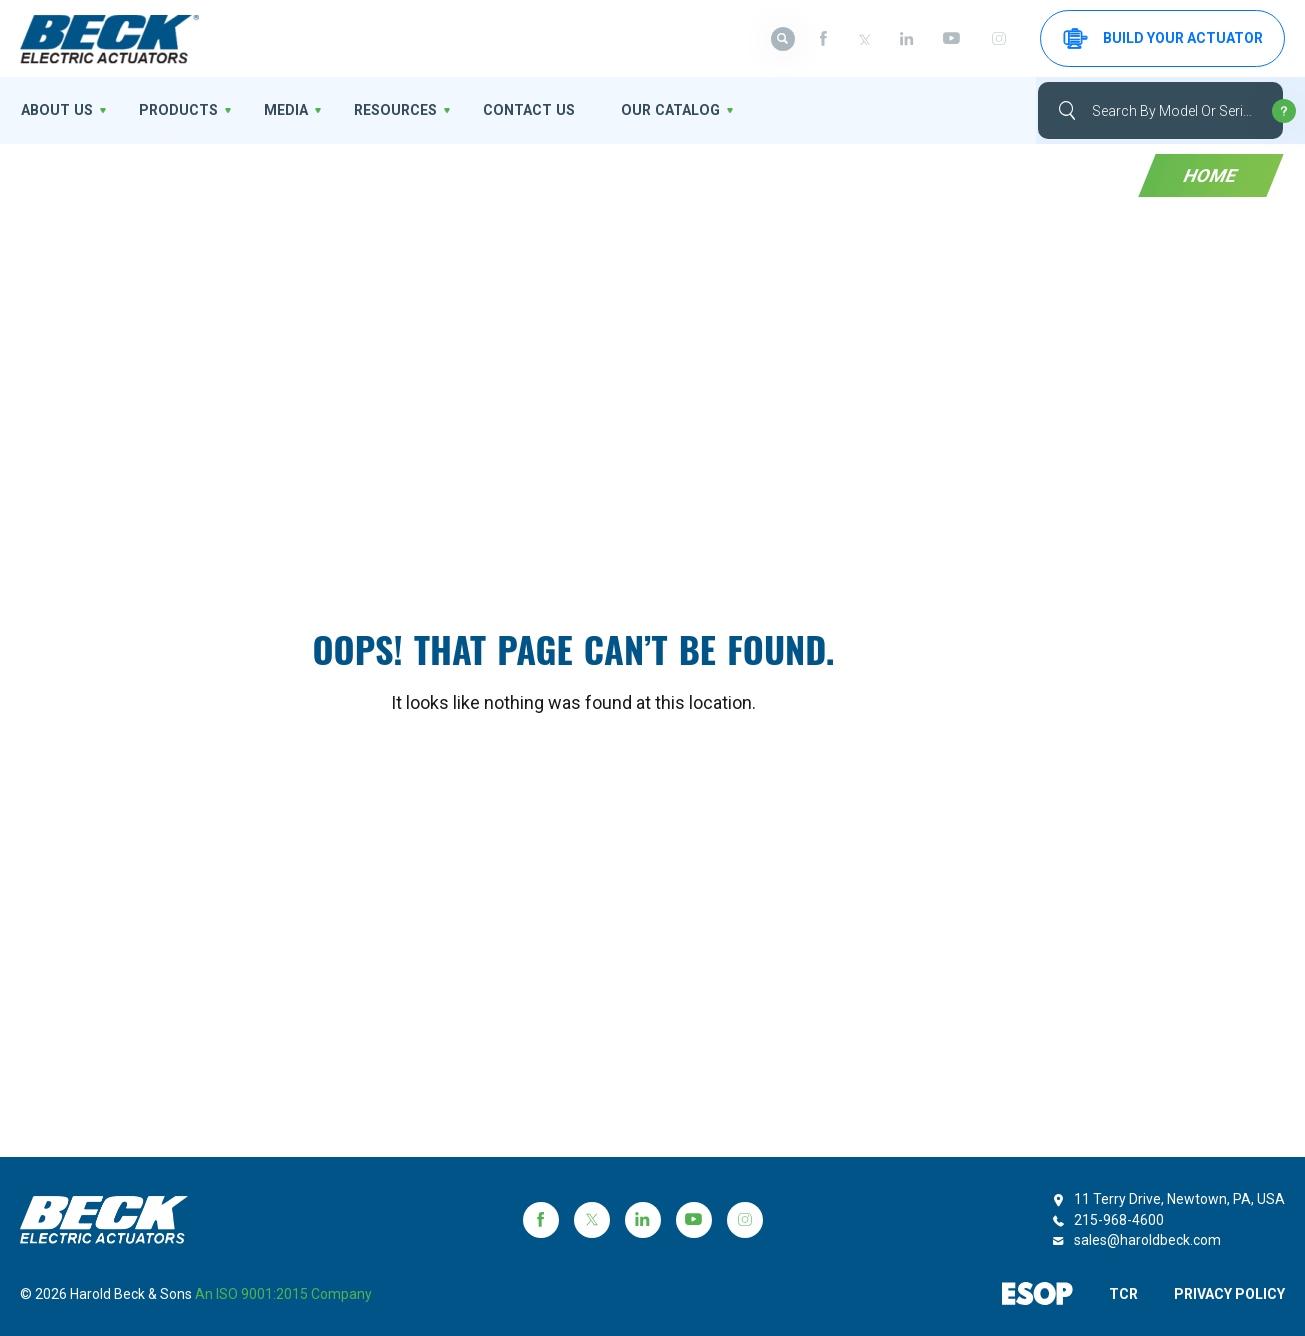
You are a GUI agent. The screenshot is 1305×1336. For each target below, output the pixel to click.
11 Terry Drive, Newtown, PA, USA (1179, 1199)
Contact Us (519, 110)
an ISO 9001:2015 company (283, 1294)
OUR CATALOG (657, 110)
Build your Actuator (1163, 38)
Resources (388, 110)
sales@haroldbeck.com (1147, 1240)
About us (55, 110)
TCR (1122, 1294)
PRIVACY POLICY (1229, 1294)
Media (280, 110)
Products (174, 110)
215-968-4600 (1119, 1220)
